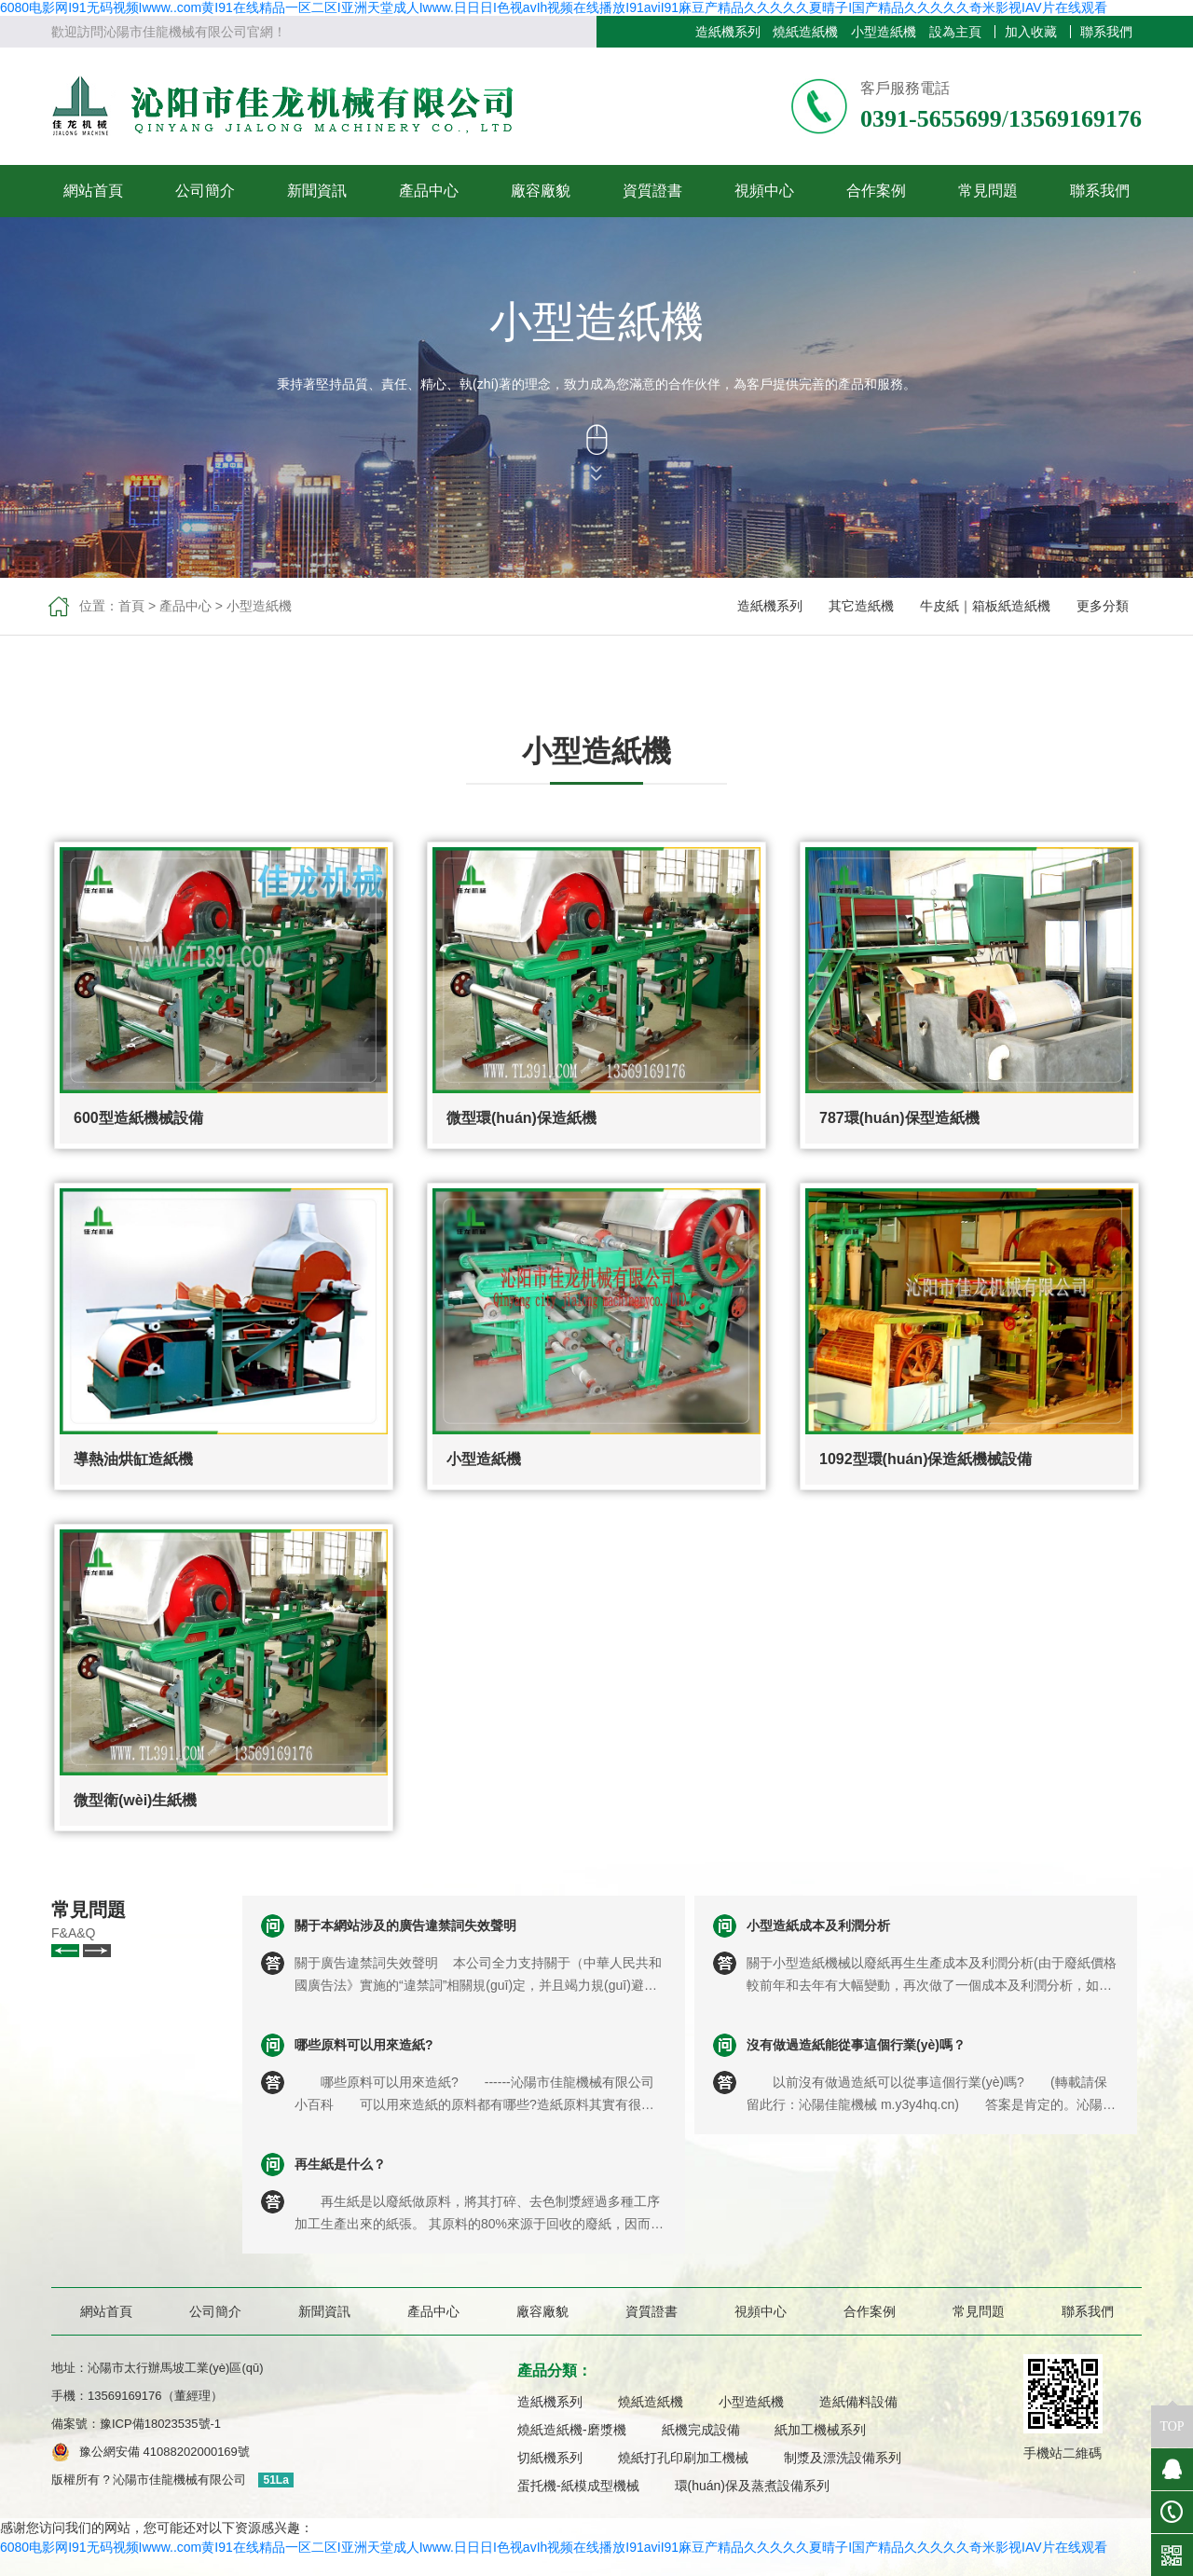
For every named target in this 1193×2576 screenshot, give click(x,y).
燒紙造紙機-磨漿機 (571, 2429)
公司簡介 (205, 191)
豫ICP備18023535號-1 (166, 2424)
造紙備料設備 (858, 2401)
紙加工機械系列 (820, 2429)
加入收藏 (1031, 31)
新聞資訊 (317, 191)
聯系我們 (1106, 31)
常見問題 (988, 191)
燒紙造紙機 (805, 31)
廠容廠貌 (540, 191)
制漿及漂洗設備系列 (842, 2457)
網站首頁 (93, 191)
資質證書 (652, 191)
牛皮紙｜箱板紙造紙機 (985, 605)
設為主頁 (955, 31)
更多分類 (1102, 605)
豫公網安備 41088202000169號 (164, 2452)
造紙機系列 (728, 31)
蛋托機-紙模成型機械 (578, 2485)
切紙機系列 (550, 2457)
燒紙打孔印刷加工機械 (683, 2457)
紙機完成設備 (701, 2429)
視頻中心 (764, 191)
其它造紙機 (861, 605)
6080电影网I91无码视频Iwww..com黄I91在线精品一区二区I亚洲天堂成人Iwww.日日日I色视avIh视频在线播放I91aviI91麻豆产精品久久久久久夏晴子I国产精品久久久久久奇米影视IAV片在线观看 (553, 7)
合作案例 (876, 191)
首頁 (131, 605)
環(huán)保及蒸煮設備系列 (752, 2485)
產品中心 (429, 191)
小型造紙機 (883, 31)
